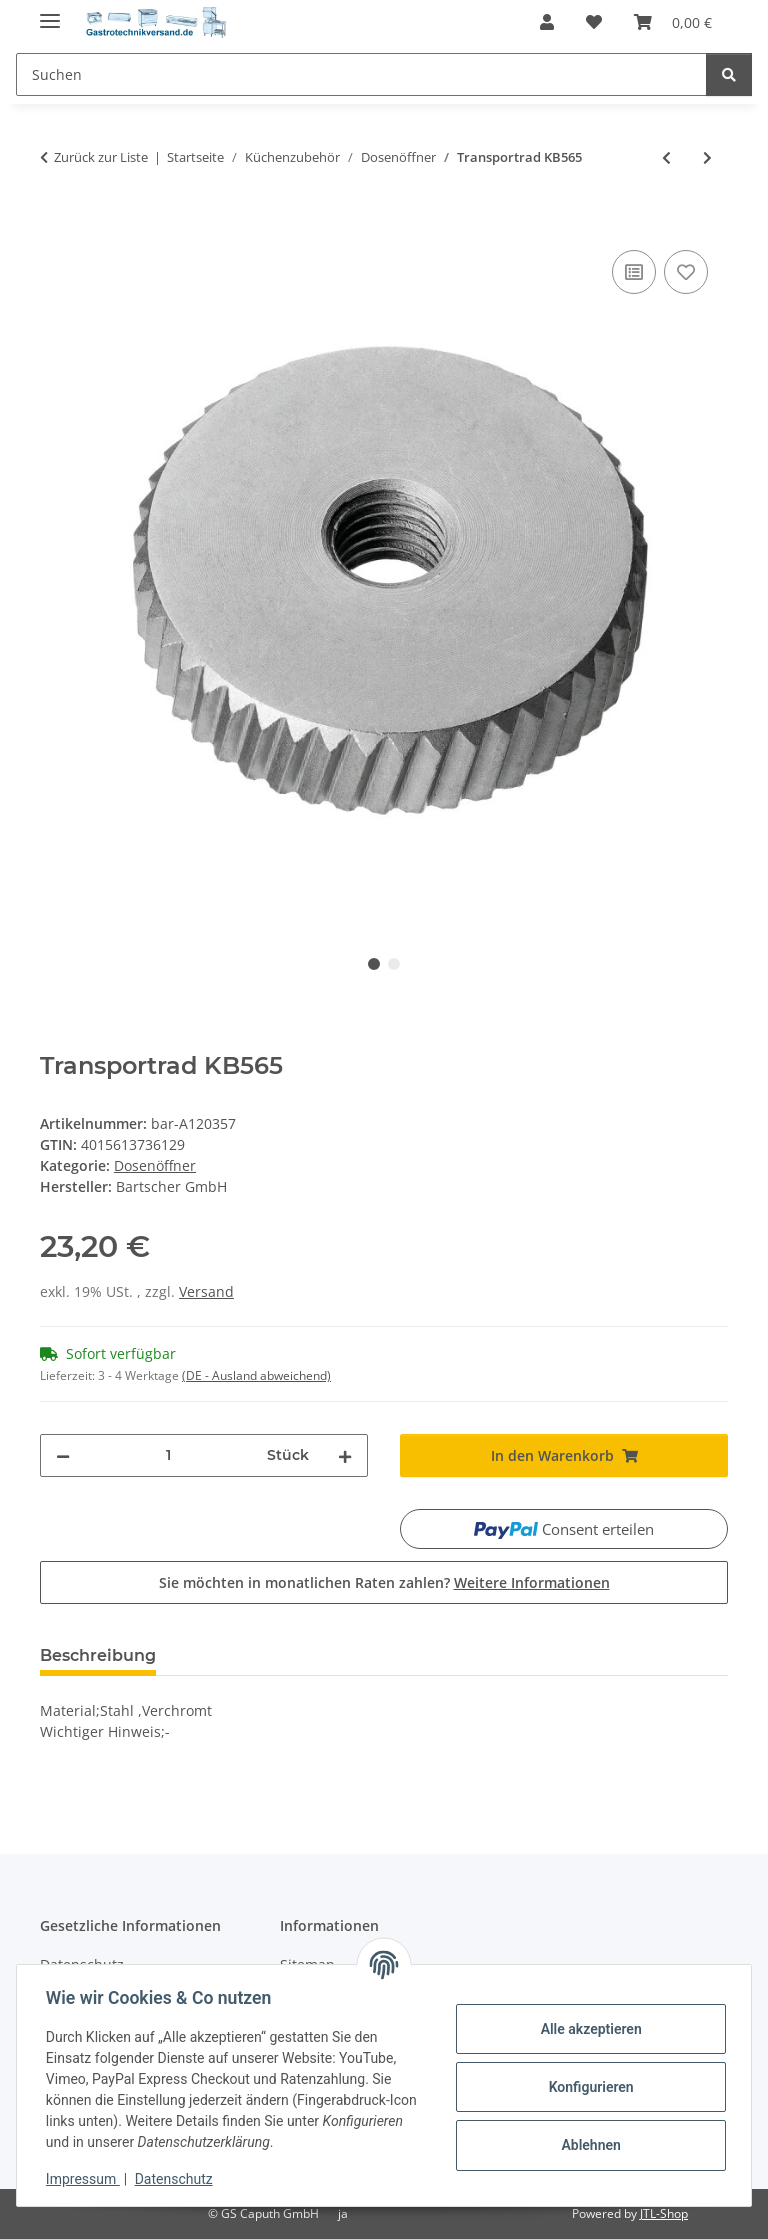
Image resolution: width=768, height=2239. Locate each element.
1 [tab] (374, 964)
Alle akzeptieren (587, 2029)
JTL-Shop (664, 2213)
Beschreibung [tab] (98, 1655)
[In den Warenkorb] (56, 223)
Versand (206, 1291)
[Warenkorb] (673, 22)
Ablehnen (587, 2145)
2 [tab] (394, 964)
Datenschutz (177, 2179)
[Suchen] (361, 74)
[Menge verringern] (63, 1455)
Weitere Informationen (532, 1582)
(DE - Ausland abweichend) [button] (256, 1375)
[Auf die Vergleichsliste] (634, 272)
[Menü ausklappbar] (50, 12)
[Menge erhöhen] (345, 1455)
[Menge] (168, 1455)
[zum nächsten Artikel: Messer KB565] (707, 157)
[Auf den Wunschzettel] (686, 272)
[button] (547, 22)
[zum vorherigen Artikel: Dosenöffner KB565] (666, 157)
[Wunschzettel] (594, 22)
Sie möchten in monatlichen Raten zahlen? (384, 1582)
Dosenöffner (155, 1165)
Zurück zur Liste (101, 157)
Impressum (86, 2179)
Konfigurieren (587, 2087)
